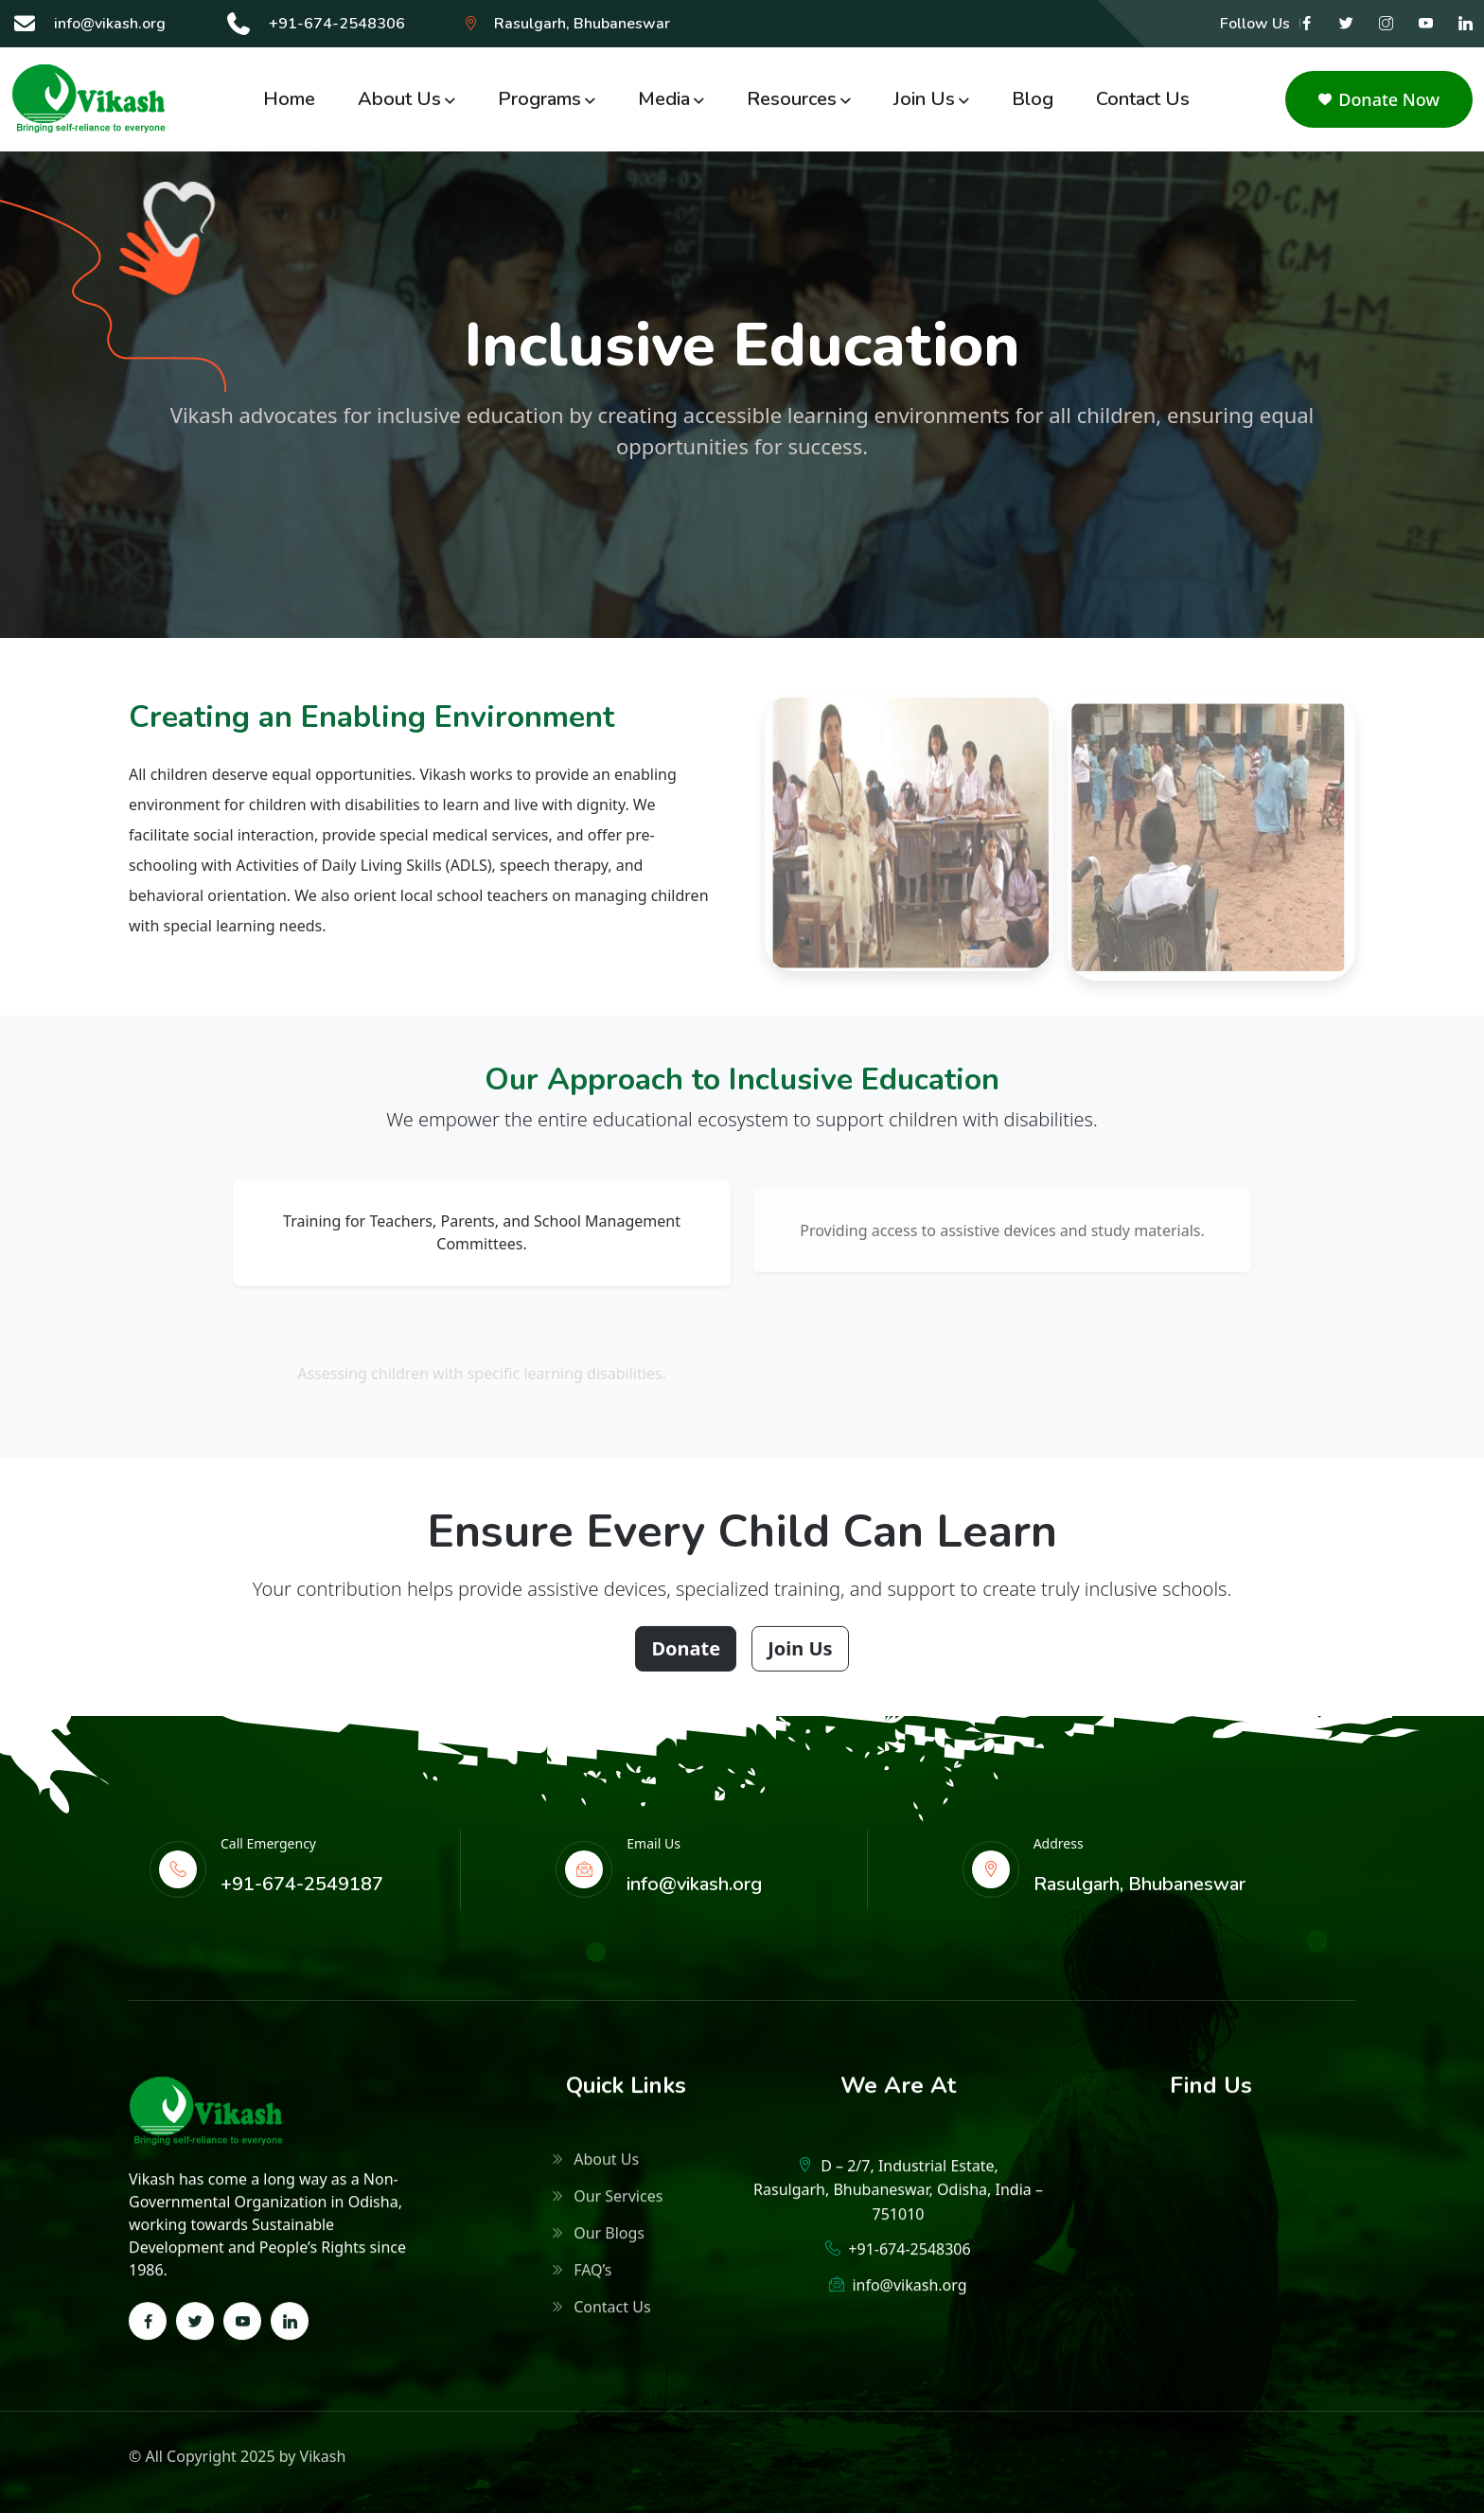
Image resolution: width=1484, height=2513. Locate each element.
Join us (924, 99)
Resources (792, 99)
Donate (685, 1658)
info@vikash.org (110, 23)
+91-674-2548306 (337, 23)
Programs (539, 99)
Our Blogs (598, 2239)
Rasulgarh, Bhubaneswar (582, 23)
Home (289, 99)
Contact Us (1143, 99)
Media (664, 99)
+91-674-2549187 (302, 1884)
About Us (399, 99)
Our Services (607, 2202)
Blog (1032, 99)
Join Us (800, 1658)
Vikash (323, 2456)
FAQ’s (582, 2276)
